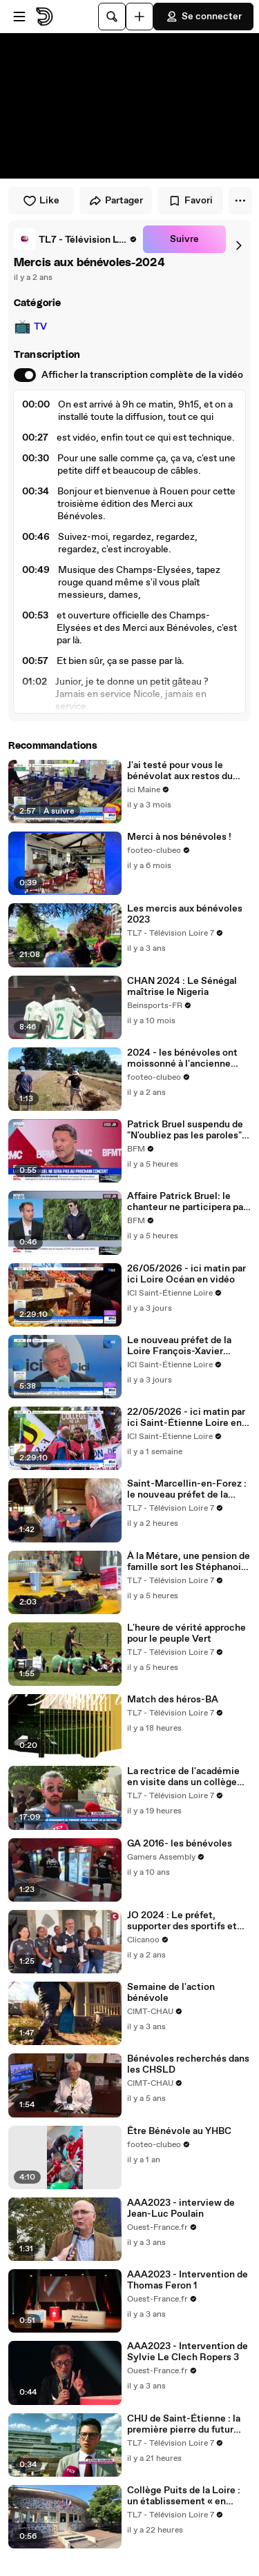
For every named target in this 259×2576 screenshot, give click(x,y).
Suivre (184, 239)
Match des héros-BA (172, 1699)
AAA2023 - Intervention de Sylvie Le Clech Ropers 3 (187, 2352)
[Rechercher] (112, 16)
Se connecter (203, 16)
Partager (115, 201)
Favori (190, 201)
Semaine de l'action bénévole (171, 1993)
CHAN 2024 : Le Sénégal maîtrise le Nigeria (182, 987)
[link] (75, 239)
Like (41, 201)
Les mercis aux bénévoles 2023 (184, 914)
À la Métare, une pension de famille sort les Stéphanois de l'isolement (188, 1562)
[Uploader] (139, 16)
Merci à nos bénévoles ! (179, 837)
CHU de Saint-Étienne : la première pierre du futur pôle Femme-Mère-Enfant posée (186, 2424)
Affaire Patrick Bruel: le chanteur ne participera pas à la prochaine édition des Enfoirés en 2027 (187, 1202)
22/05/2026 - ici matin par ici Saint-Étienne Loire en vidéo (186, 1418)
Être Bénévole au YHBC (179, 2131)
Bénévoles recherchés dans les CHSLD (188, 2064)
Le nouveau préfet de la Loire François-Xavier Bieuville (179, 1346)
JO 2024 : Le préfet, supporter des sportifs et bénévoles (182, 1921)
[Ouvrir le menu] (19, 16)
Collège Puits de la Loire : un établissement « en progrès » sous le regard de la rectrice (186, 2496)
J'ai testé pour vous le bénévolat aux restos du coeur (180, 771)
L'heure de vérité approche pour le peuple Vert (186, 1633)
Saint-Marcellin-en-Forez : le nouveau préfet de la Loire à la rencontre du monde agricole (187, 1489)
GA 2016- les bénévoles (179, 1843)
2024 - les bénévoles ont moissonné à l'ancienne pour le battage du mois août (182, 1058)
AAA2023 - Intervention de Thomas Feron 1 (187, 2280)
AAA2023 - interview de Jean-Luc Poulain (181, 2208)
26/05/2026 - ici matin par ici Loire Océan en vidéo (186, 1274)
